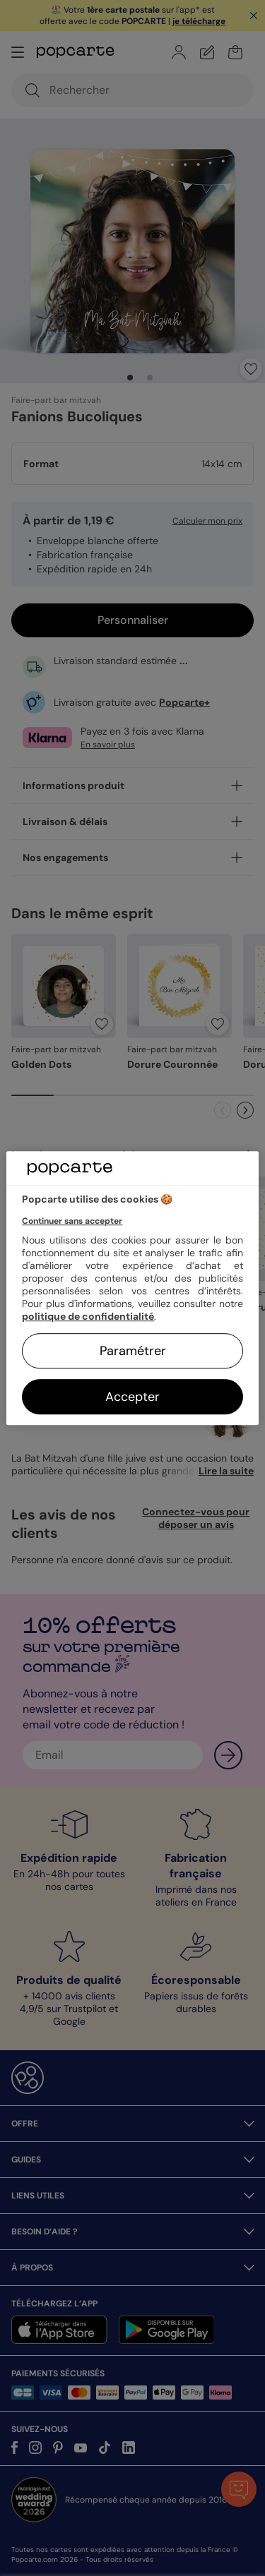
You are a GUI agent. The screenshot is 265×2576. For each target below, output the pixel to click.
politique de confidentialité (88, 1316)
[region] (132, 1288)
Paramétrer (133, 1350)
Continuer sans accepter (72, 1221)
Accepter (132, 1396)
